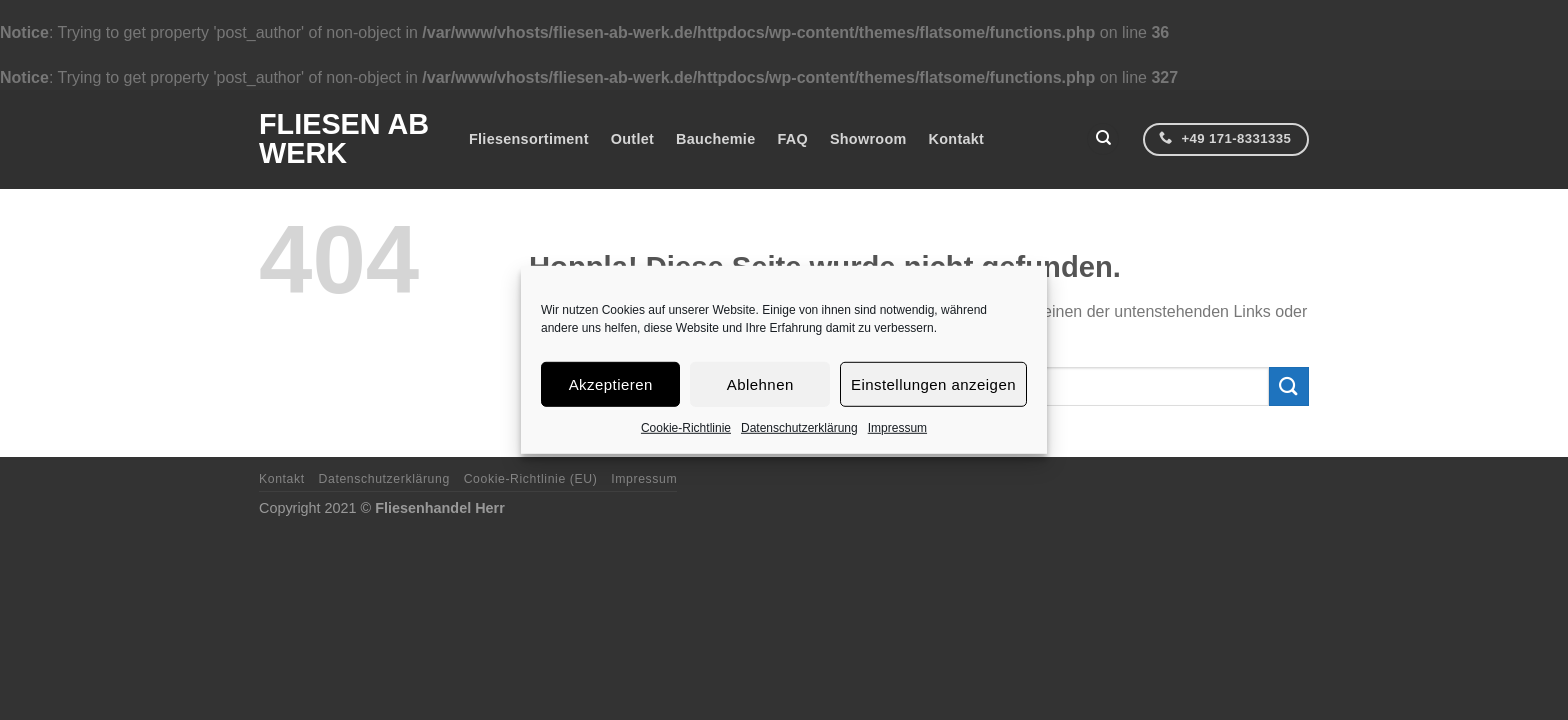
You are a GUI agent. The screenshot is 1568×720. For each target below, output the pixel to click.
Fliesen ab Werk (344, 139)
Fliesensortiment (529, 139)
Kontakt (957, 139)
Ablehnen (760, 383)
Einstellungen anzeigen (933, 383)
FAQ (792, 139)
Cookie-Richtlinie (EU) (531, 479)
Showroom (868, 139)
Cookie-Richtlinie (686, 428)
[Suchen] (1103, 139)
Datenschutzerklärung (799, 428)
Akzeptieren (611, 383)
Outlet (632, 139)
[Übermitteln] (1289, 386)
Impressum (897, 428)
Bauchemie (715, 139)
